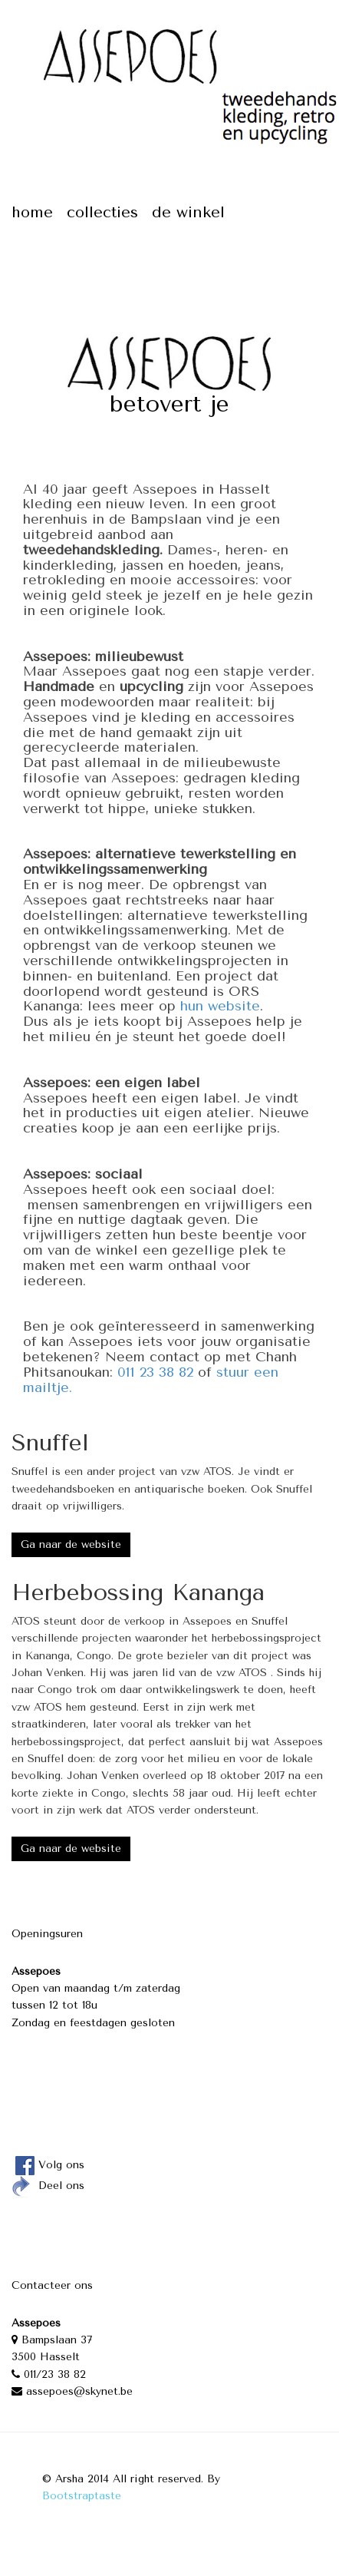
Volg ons (48, 2164)
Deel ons (48, 2185)
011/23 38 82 (49, 2374)
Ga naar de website (71, 1544)
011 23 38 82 (155, 1372)
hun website (220, 1005)
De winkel (188, 212)
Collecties (102, 212)
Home (32, 212)
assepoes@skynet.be (72, 2391)
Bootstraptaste (81, 2495)
